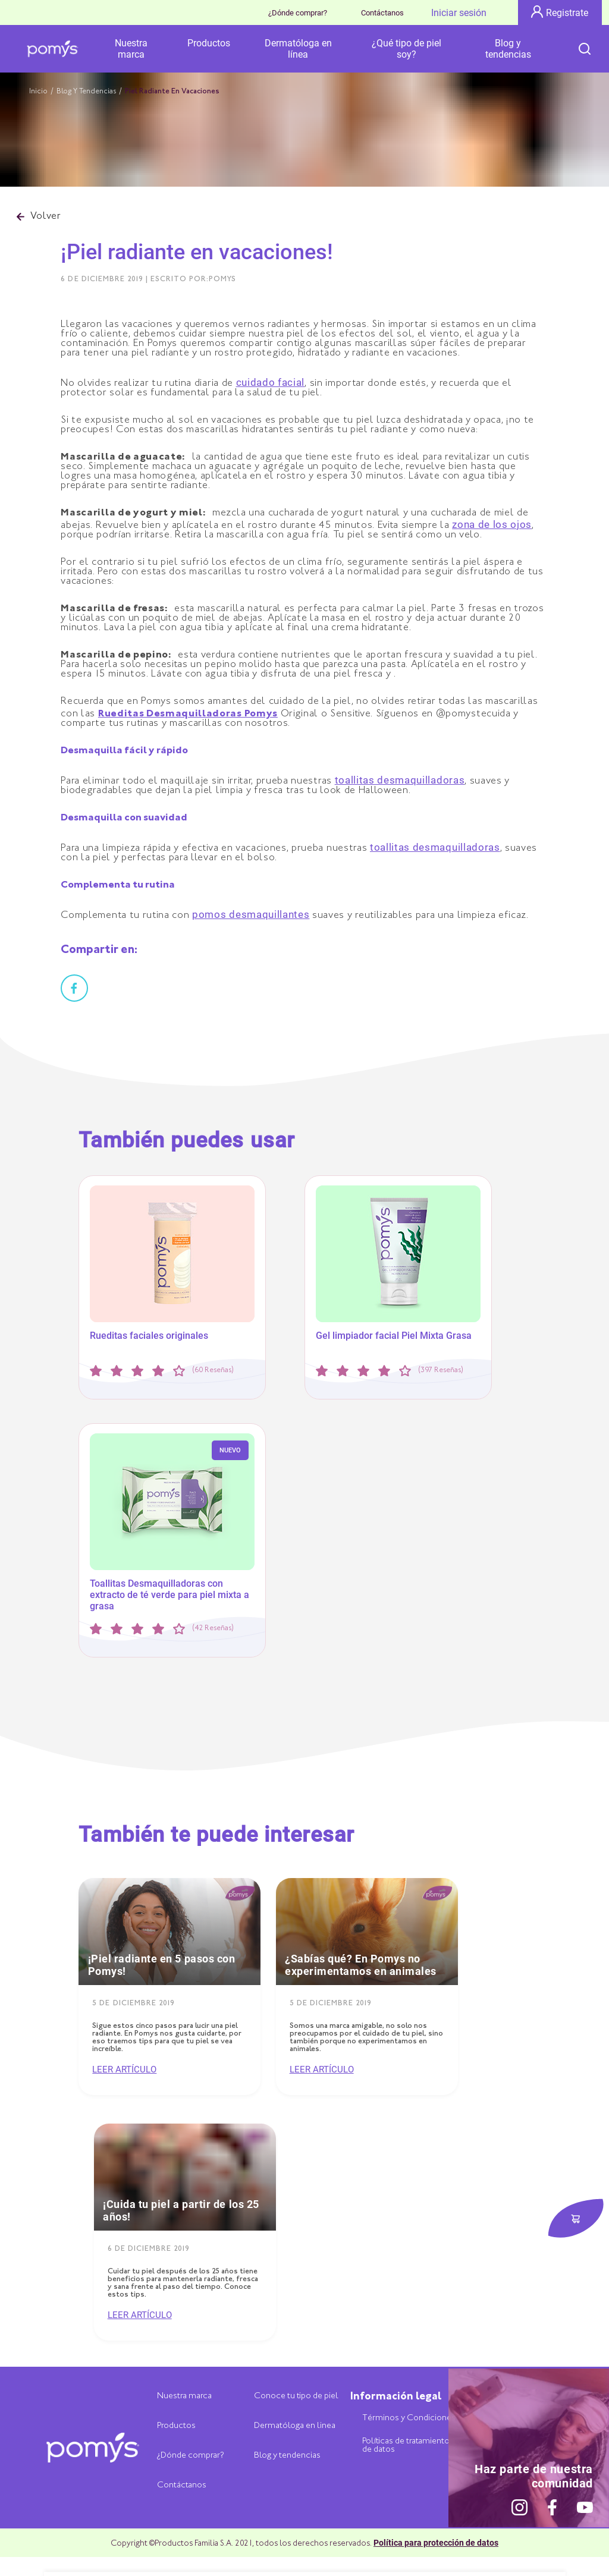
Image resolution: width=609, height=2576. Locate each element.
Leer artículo (124, 2069)
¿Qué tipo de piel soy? (406, 48)
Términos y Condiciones (409, 2418)
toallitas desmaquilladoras (400, 780)
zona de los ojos (492, 524)
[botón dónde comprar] (575, 2219)
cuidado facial (270, 382)
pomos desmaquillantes (250, 914)
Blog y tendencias (508, 48)
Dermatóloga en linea (294, 2426)
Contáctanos (382, 12)
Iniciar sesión (458, 12)
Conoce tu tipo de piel (296, 2396)
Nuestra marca (131, 48)
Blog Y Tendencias (86, 91)
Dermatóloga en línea (298, 48)
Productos (208, 43)
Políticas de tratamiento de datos (406, 2445)
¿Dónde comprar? (297, 12)
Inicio (38, 91)
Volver (39, 216)
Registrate (559, 11)
